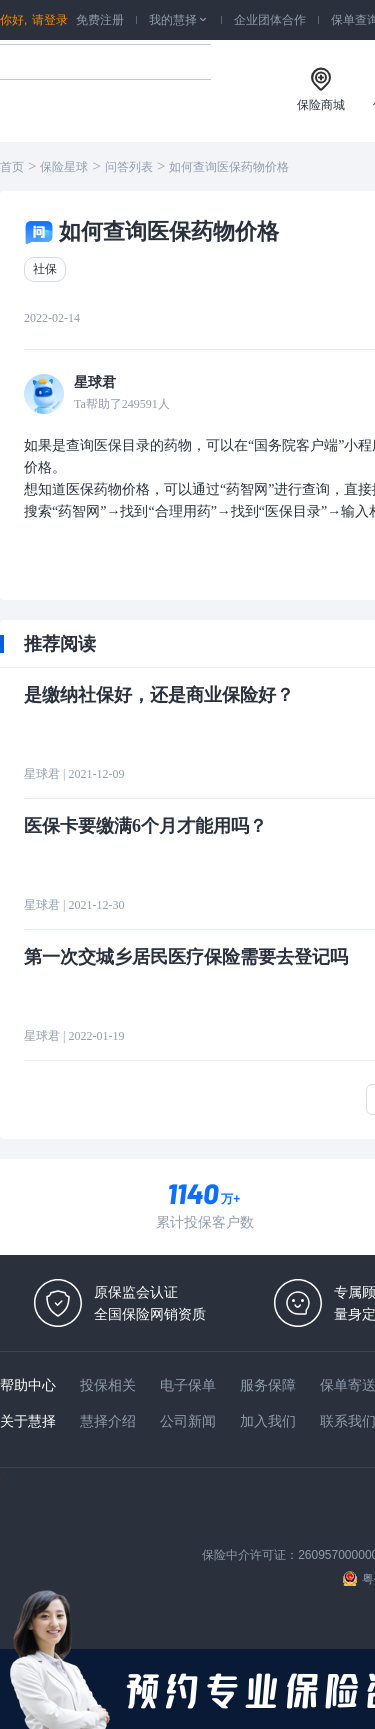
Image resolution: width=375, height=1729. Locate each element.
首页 (12, 167)
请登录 (50, 20)
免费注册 (100, 20)
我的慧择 (179, 20)
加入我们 (268, 1421)
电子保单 (188, 1385)
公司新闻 (188, 1421)
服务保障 (268, 1385)
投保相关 (108, 1385)
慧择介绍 (108, 1421)
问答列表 (129, 167)
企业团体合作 (270, 20)
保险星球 (64, 167)
